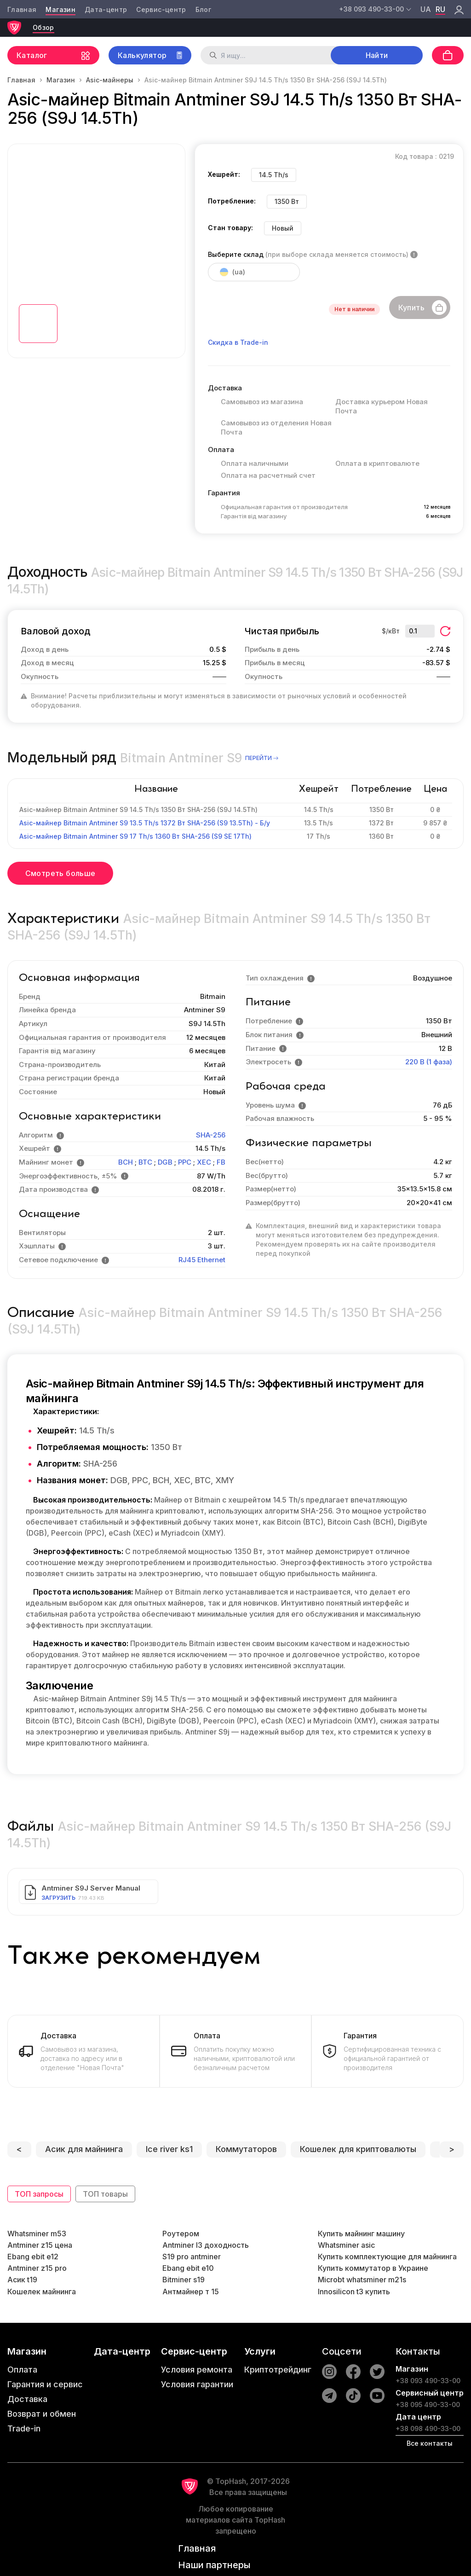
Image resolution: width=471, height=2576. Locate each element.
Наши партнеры (214, 2564)
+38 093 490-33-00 (428, 2381)
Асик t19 (22, 2279)
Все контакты (430, 2443)
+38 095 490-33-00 (428, 2404)
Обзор (43, 27)
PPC (184, 1162)
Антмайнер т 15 (190, 2291)
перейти (262, 757)
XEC (204, 1162)
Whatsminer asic (346, 2245)
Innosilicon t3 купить (354, 2291)
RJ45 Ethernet (201, 1259)
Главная (21, 9)
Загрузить (58, 1897)
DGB (165, 1162)
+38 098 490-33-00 (428, 2428)
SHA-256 (210, 1135)
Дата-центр (106, 9)
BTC (145, 1162)
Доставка (27, 2399)
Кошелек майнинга (41, 2291)
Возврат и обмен (41, 2414)
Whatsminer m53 (36, 2233)
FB (221, 1162)
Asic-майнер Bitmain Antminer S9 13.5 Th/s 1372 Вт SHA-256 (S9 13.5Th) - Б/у (144, 823)
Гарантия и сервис (45, 2384)
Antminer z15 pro (37, 2268)
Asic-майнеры (109, 80)
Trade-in (23, 2428)
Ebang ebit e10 (188, 2268)
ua (425, 9)
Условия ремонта (196, 2369)
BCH (125, 1162)
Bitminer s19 (183, 2279)
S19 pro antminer (191, 2256)
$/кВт (391, 631)
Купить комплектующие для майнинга (387, 2256)
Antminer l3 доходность (205, 2245)
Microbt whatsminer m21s (362, 2279)
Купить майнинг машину (361, 2233)
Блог (203, 9)
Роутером (180, 2233)
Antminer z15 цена (39, 2245)
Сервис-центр (161, 9)
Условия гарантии (197, 2384)
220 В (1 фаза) (428, 1061)
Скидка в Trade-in (238, 342)
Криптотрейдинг (277, 2369)
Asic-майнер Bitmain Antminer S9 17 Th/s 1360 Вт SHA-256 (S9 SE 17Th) (135, 836)
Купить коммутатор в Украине (373, 2268)
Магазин (60, 9)
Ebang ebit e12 (32, 2256)
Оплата (22, 2369)
